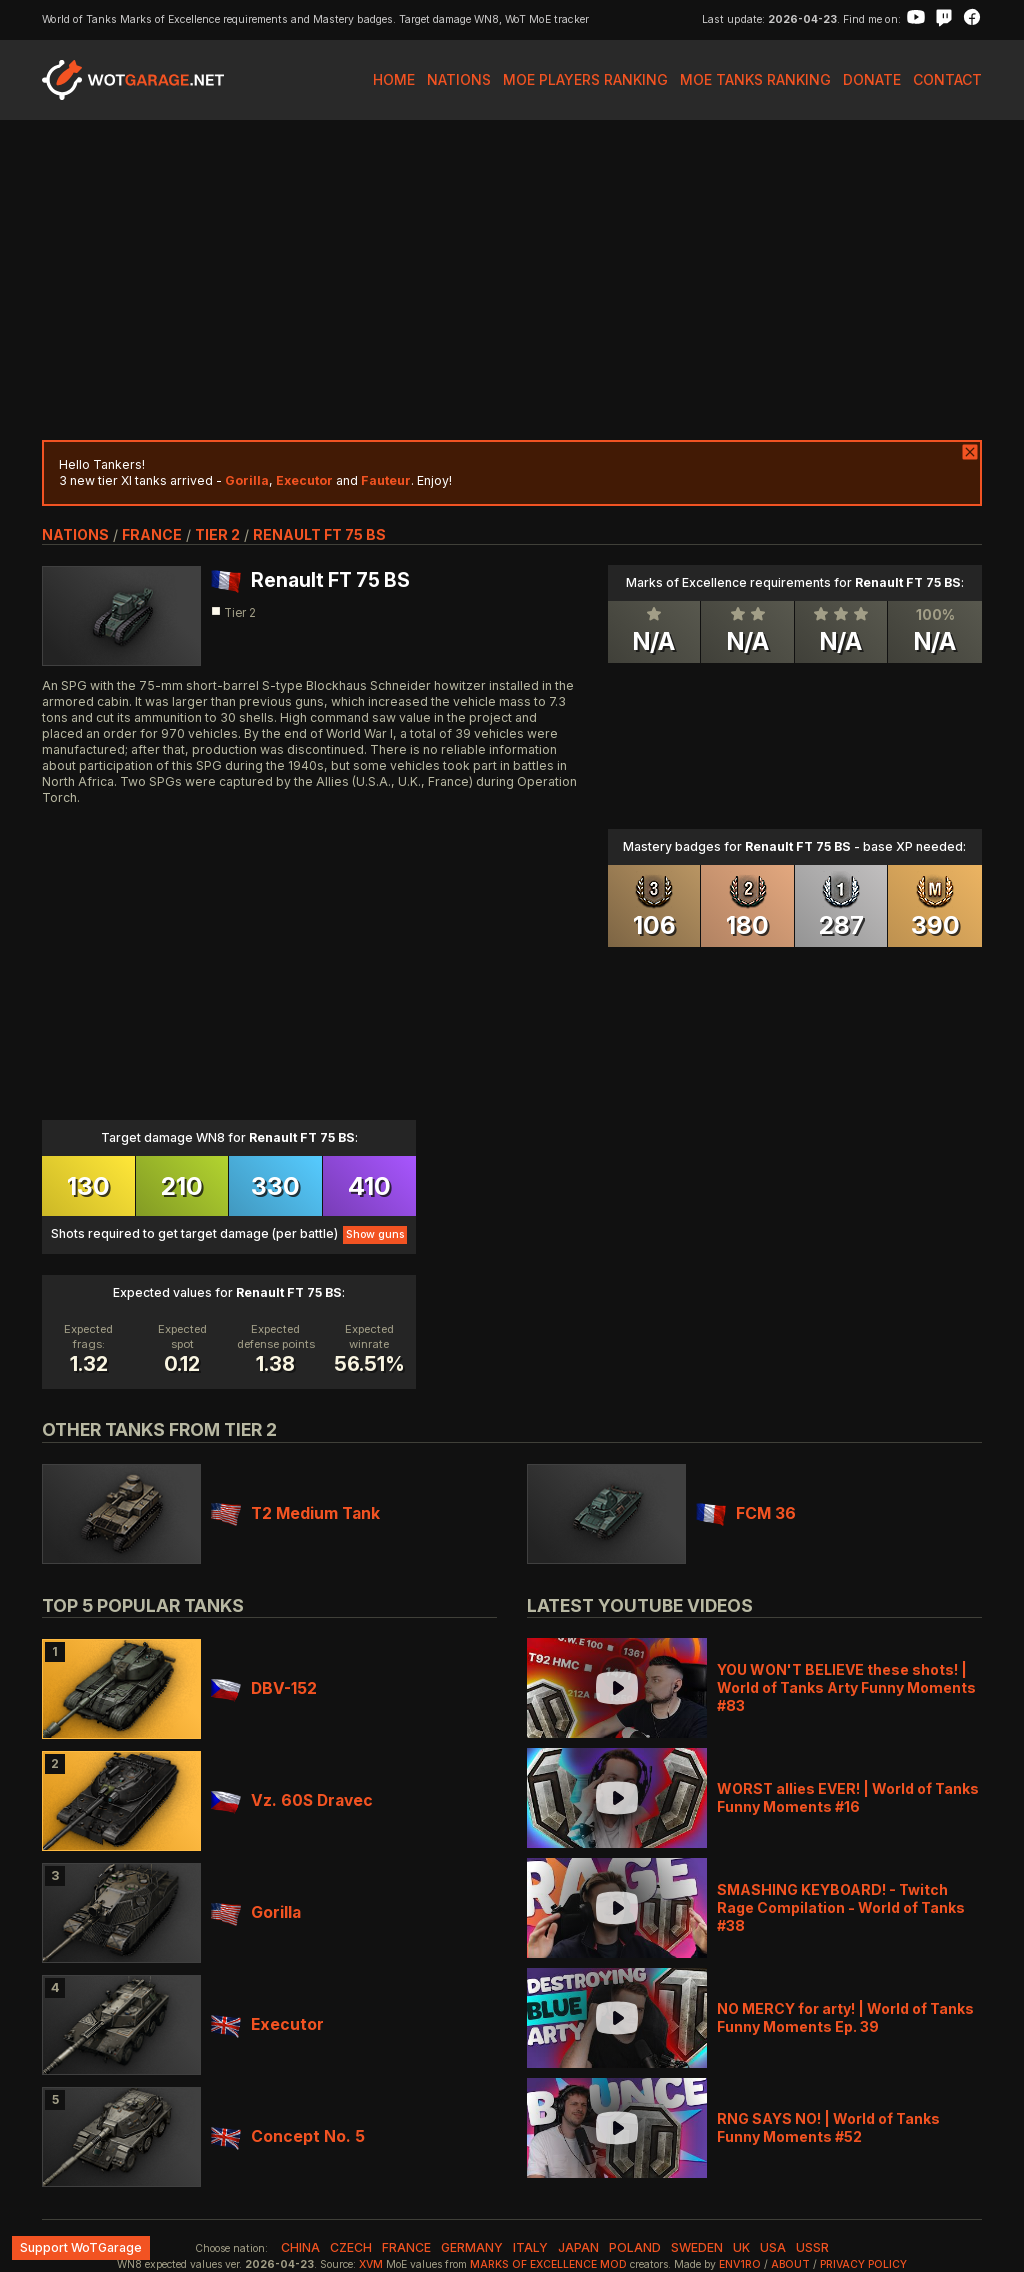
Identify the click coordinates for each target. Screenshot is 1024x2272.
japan (578, 2247)
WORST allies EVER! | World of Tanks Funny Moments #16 (848, 1797)
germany (472, 2247)
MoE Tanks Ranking (755, 79)
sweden (697, 2247)
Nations (459, 79)
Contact (947, 79)
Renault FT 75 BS (319, 534)
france (152, 534)
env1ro (740, 2264)
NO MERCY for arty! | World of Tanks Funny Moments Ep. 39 (845, 2017)
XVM (371, 2264)
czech (351, 2247)
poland (635, 2247)
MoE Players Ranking (585, 79)
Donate (872, 79)
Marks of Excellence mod (548, 2264)
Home (394, 79)
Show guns (375, 1234)
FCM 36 (746, 1513)
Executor (267, 2024)
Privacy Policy (863, 2264)
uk (741, 2247)
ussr (812, 2247)
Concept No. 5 (288, 2136)
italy (530, 2247)
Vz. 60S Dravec (292, 1800)
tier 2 (217, 534)
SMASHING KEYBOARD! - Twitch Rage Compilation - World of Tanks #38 (841, 1907)
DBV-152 (264, 1688)
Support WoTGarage (81, 2247)
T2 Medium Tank (295, 1513)
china (300, 2247)
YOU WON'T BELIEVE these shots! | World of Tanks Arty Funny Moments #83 (846, 1687)
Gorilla (256, 1912)
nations (75, 534)
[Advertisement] (512, 280)
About (790, 2264)
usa (773, 2247)
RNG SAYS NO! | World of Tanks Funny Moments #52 (828, 2127)
